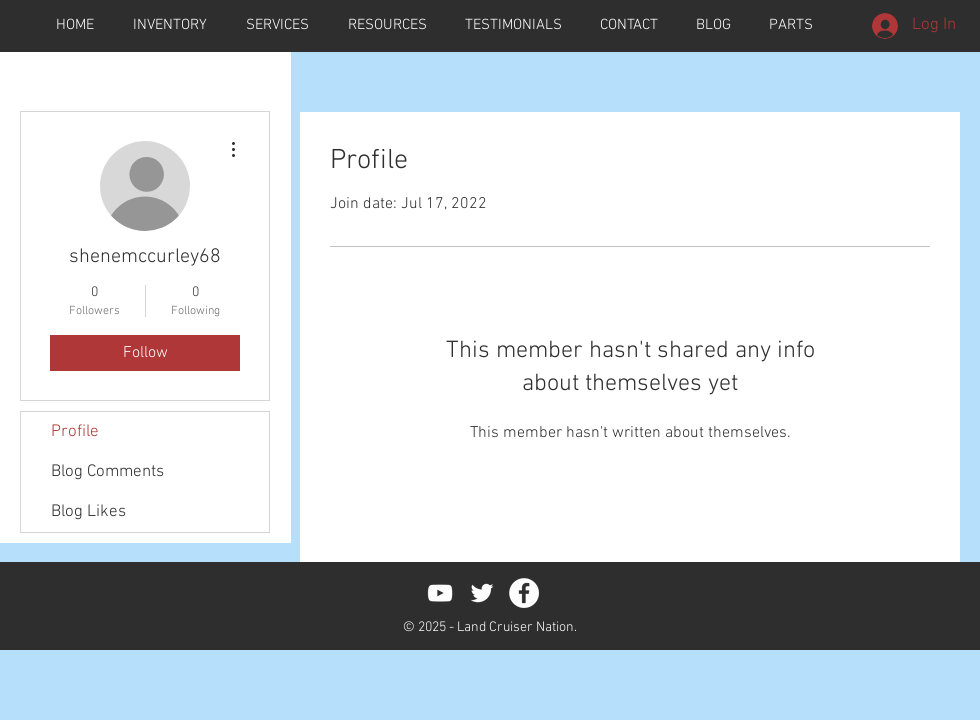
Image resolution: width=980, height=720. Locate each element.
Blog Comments (107, 472)
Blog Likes (88, 512)
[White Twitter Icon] (482, 593)
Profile (75, 432)
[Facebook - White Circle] (524, 593)
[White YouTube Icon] (440, 593)
